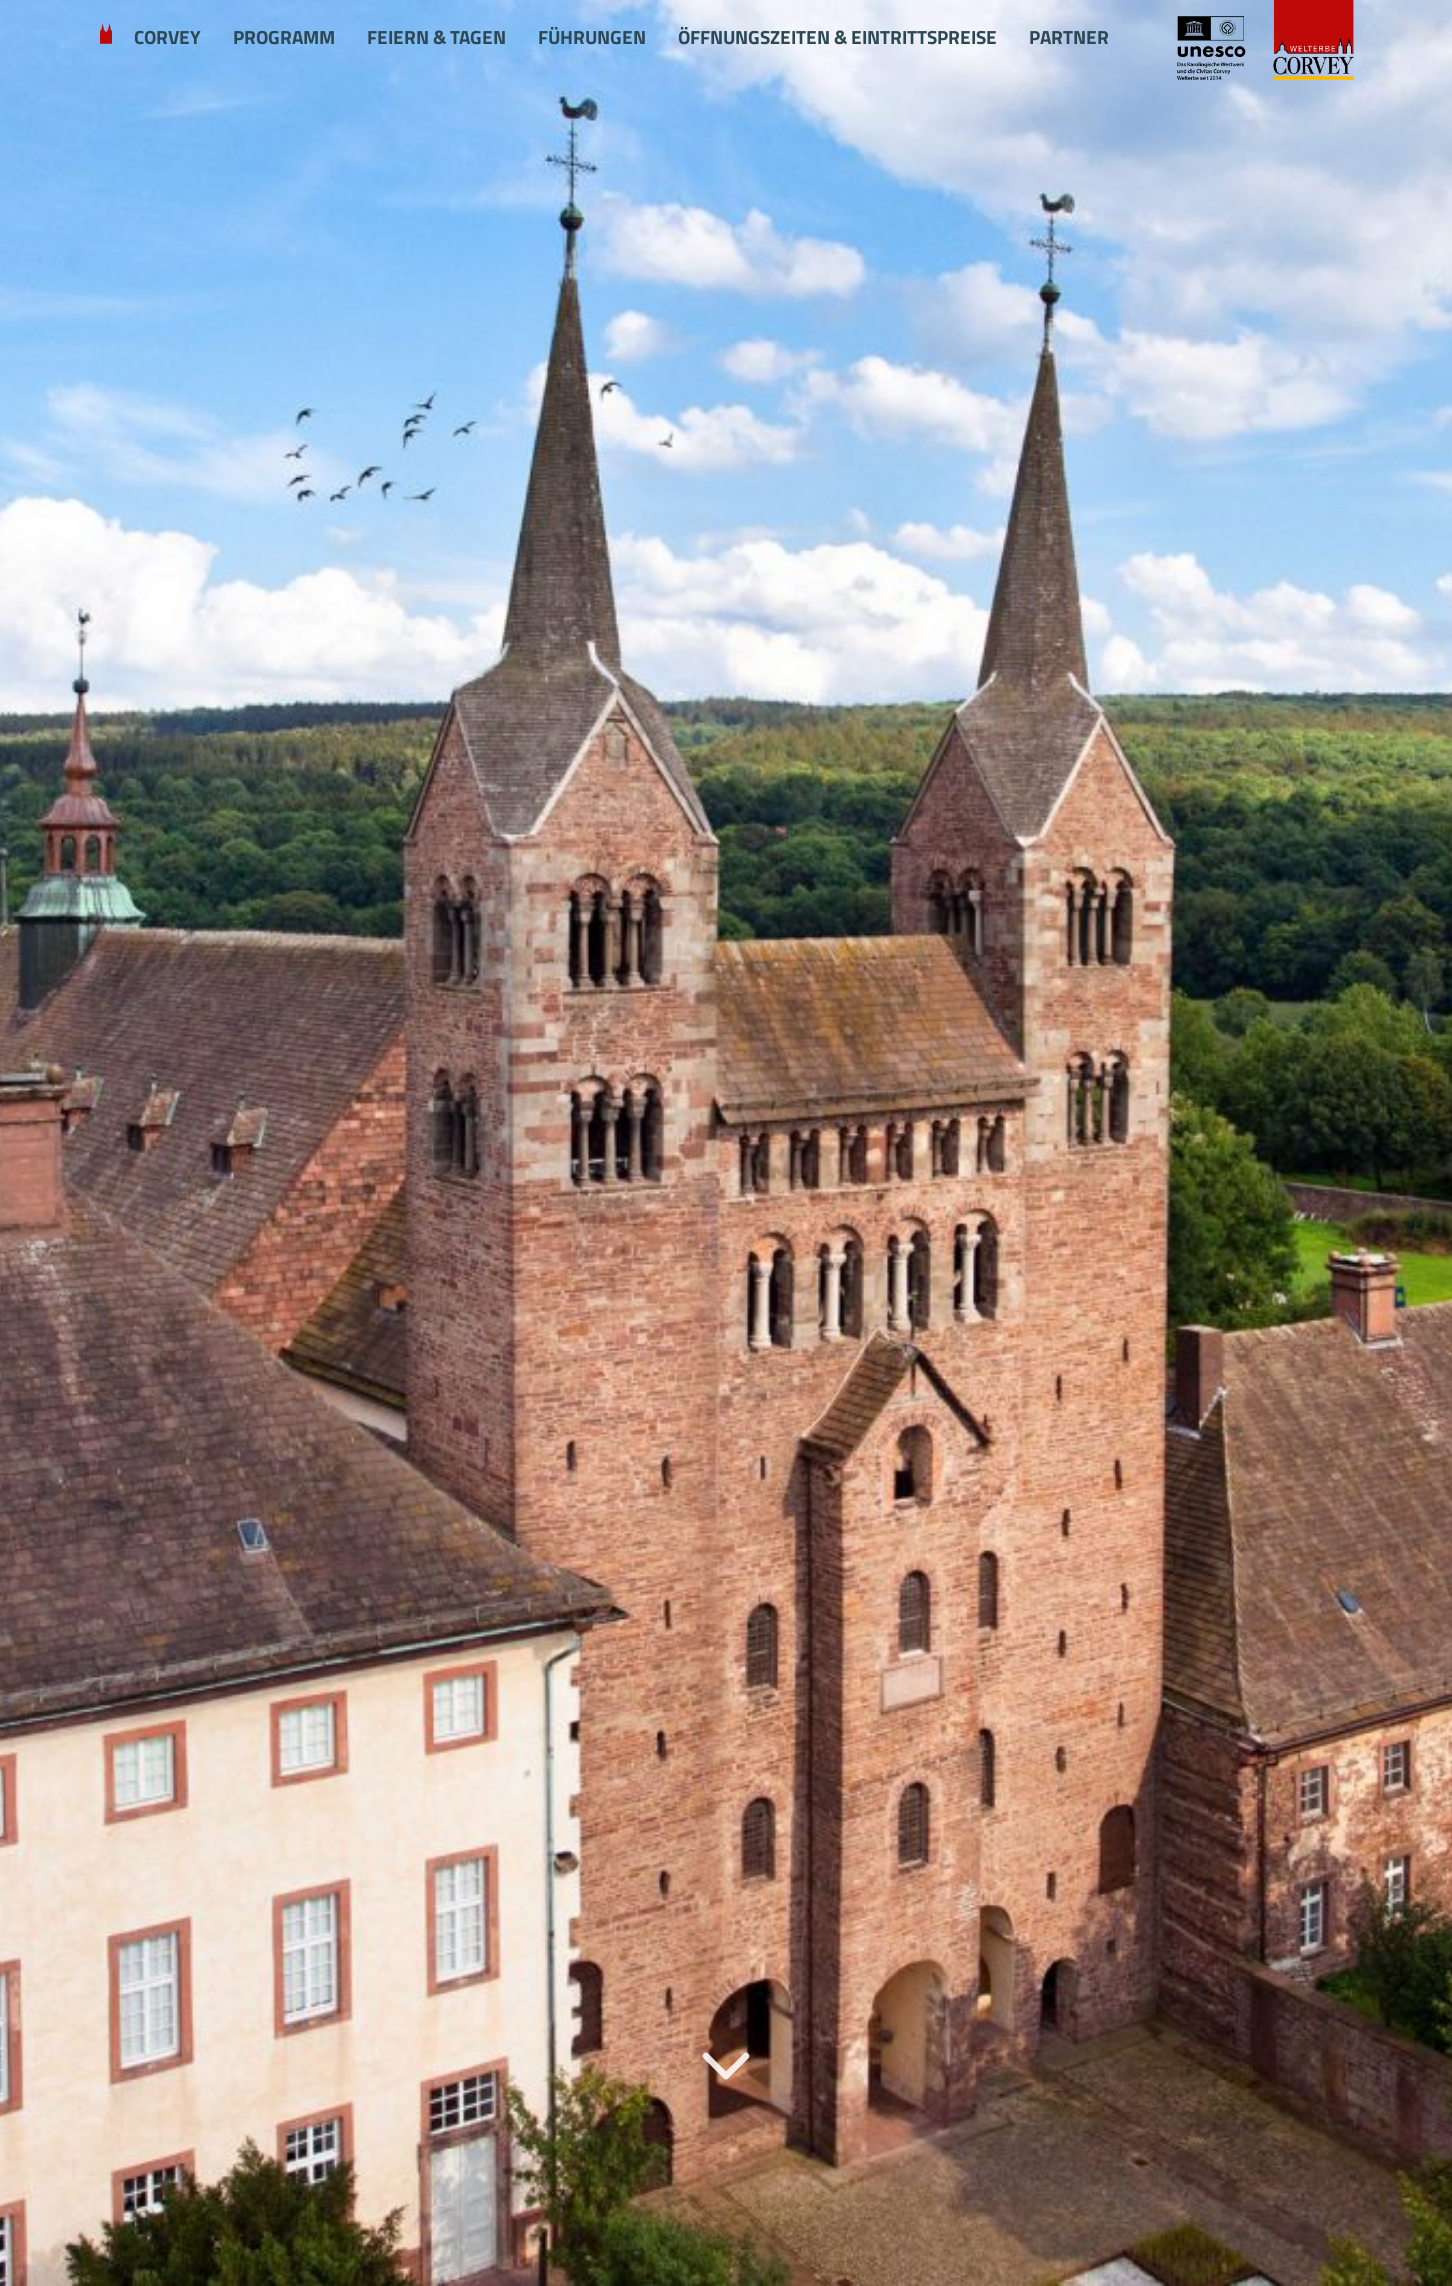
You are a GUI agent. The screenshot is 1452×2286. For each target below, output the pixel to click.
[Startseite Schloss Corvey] (1263, 41)
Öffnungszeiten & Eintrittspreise (837, 37)
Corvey (167, 37)
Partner (1069, 37)
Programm (284, 37)
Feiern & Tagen (436, 37)
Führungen (592, 37)
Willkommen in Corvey (106, 37)
